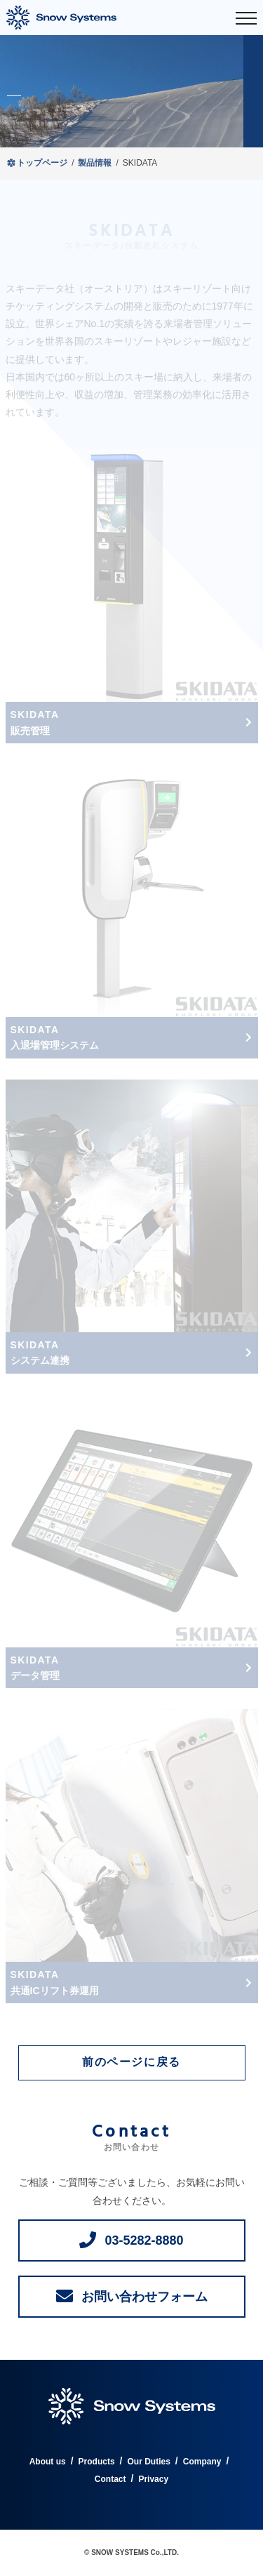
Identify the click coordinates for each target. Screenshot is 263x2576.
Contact (110, 2479)
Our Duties (148, 2462)
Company (202, 2462)
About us (47, 2462)
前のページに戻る (131, 2063)
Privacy (153, 2479)
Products (97, 2462)
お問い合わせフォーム (144, 2297)
